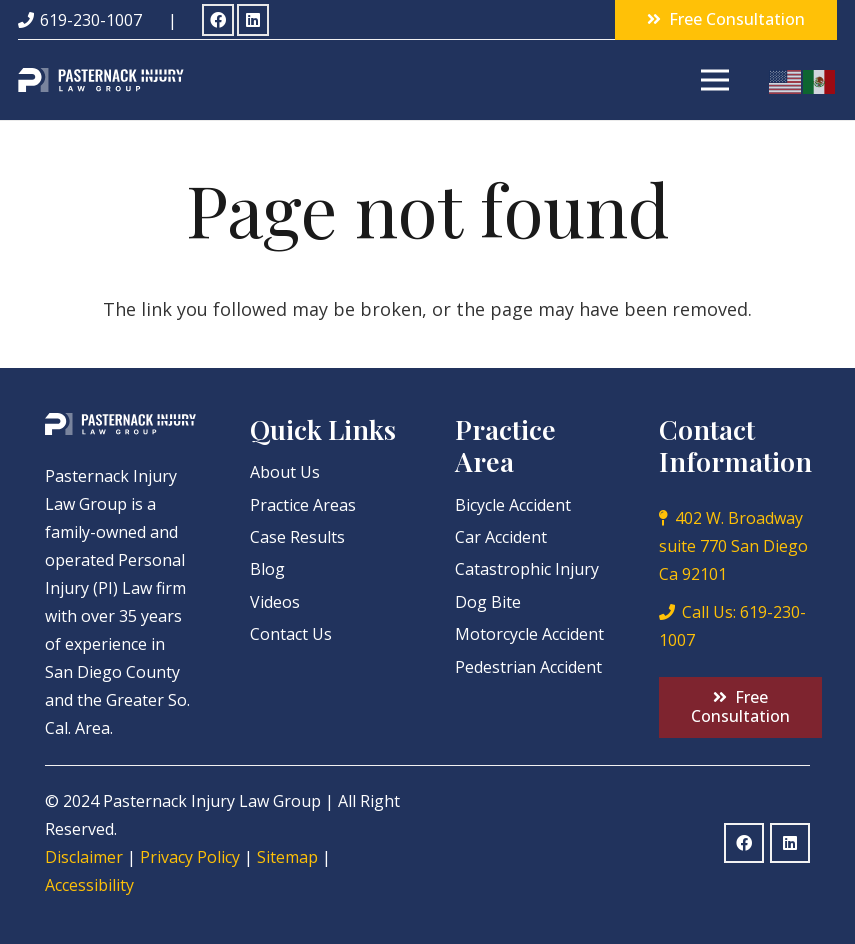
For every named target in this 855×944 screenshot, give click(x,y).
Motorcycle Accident (529, 634)
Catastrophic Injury (527, 569)
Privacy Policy (190, 857)
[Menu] (715, 80)
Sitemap (287, 857)
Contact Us (291, 634)
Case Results (297, 537)
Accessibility (89, 885)
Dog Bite (488, 602)
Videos (275, 602)
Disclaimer (84, 857)
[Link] (101, 80)
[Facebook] (218, 20)
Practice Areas (303, 505)
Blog (267, 569)
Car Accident (501, 537)
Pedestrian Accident (528, 667)
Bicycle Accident (513, 505)
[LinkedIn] (253, 20)
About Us (285, 472)
